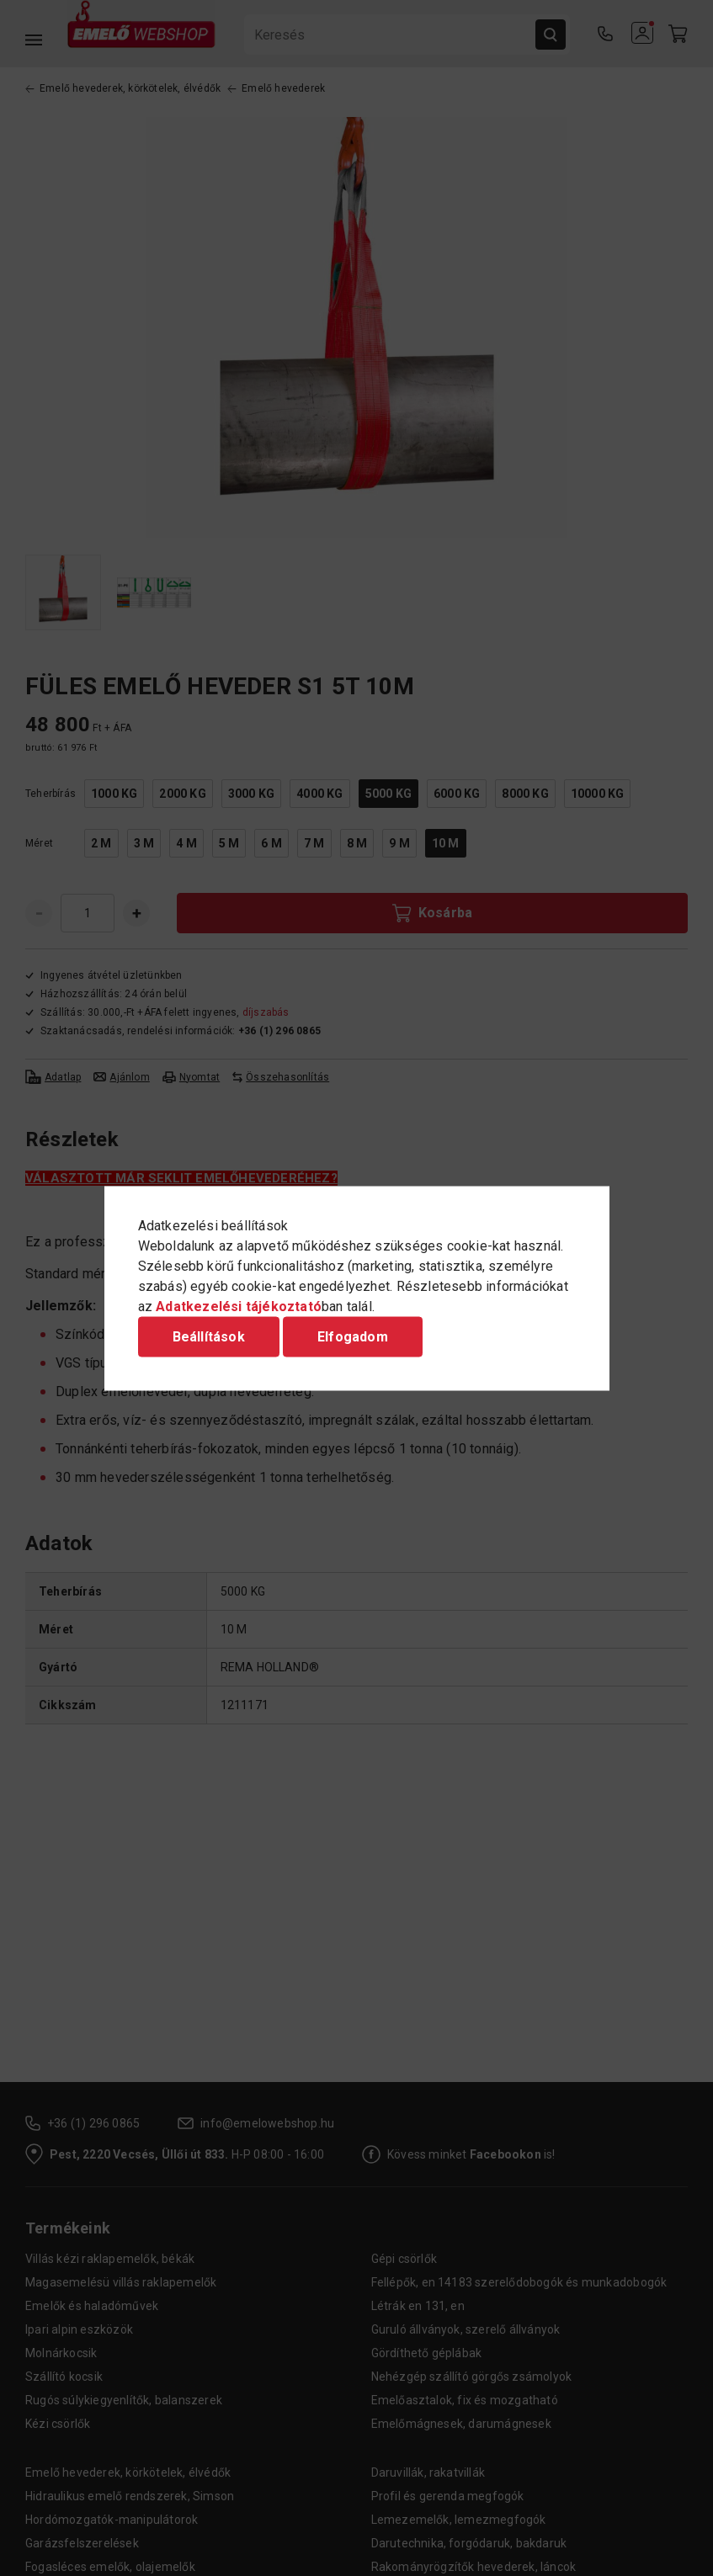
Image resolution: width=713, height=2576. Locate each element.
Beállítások (209, 1336)
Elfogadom (352, 1336)
